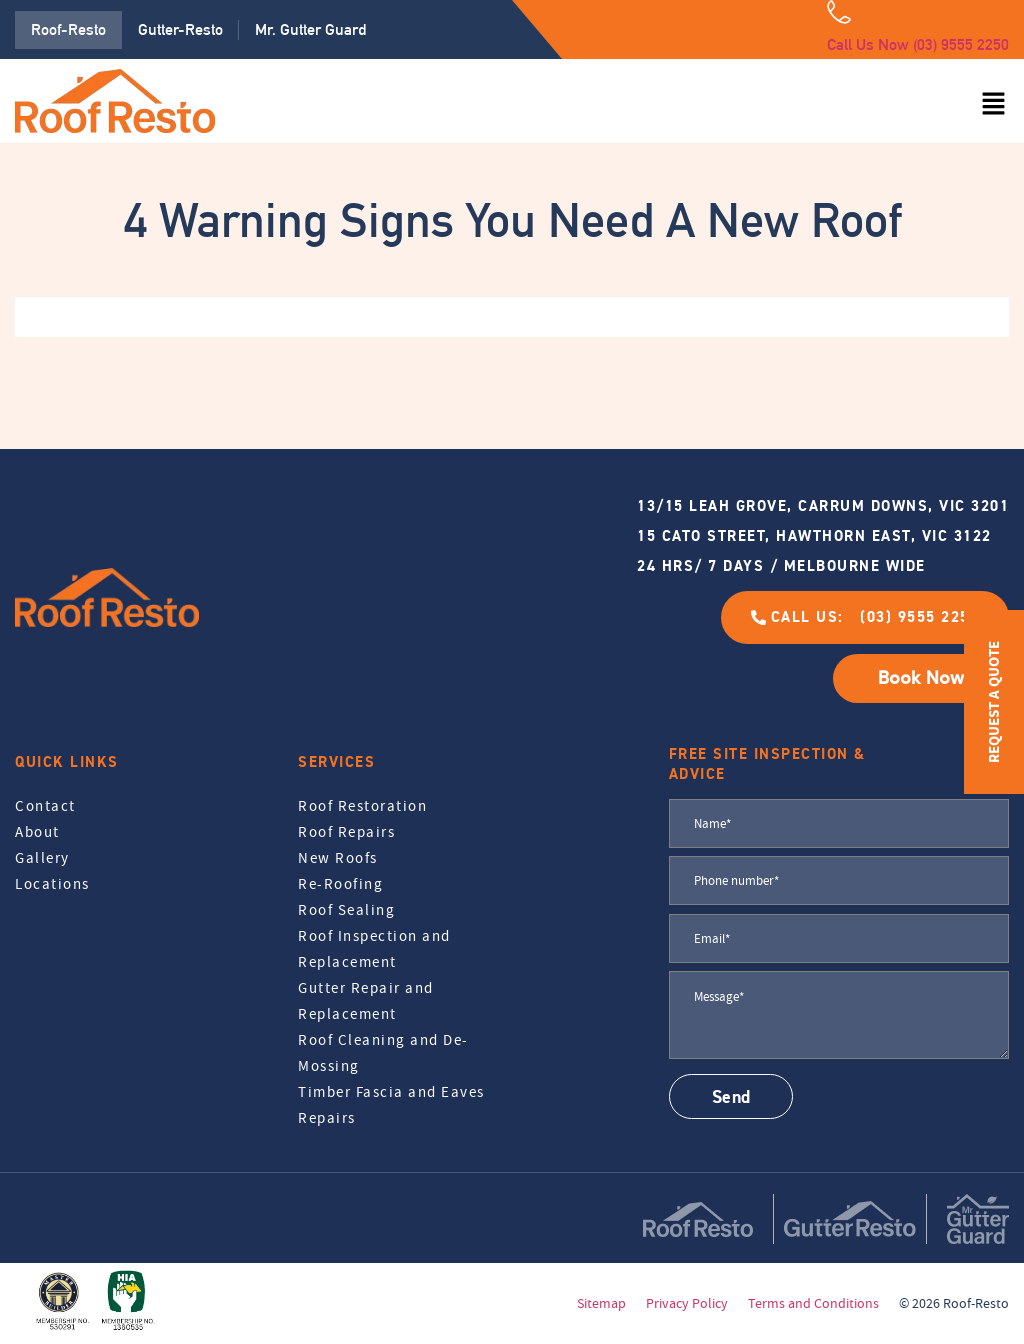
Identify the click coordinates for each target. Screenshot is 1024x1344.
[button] (994, 105)
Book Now (921, 678)
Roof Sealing (346, 910)
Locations (52, 884)
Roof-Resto (68, 29)
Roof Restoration (362, 806)
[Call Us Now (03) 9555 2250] (839, 12)
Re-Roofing (340, 884)
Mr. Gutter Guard (310, 29)
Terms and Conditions (813, 1303)
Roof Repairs (346, 832)
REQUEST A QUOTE (993, 702)
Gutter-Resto (180, 29)
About (37, 832)
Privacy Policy (687, 1303)
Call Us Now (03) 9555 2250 (918, 44)
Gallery (42, 858)
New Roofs (338, 858)
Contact (45, 806)
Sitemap (601, 1303)
